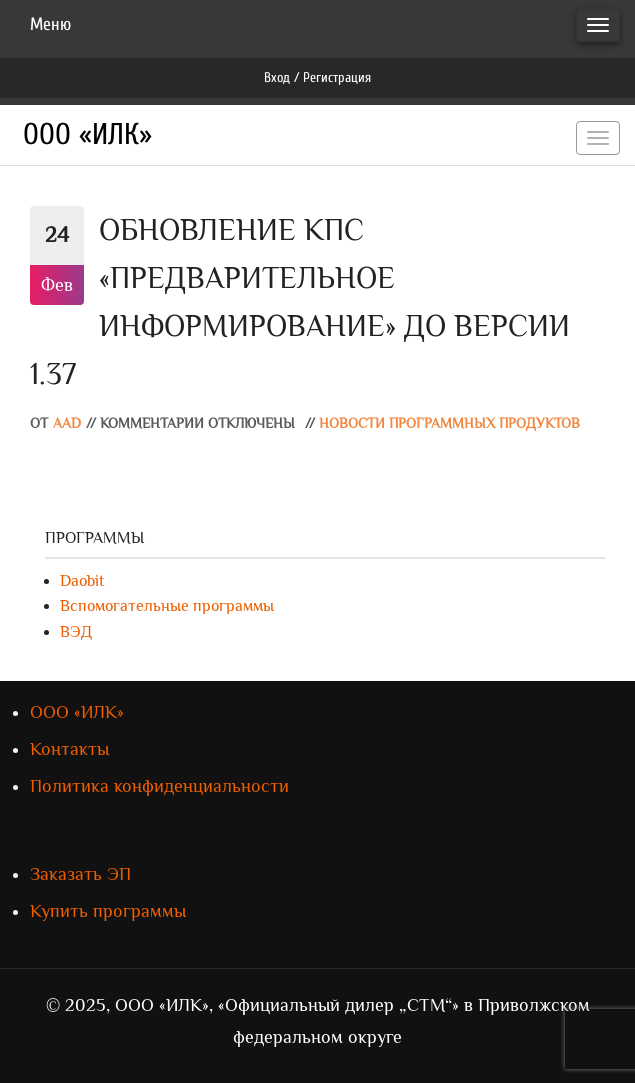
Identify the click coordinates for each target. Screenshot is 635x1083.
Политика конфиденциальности (159, 786)
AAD (67, 423)
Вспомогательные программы (167, 606)
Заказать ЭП (80, 874)
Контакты (69, 749)
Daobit (82, 581)
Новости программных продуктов (449, 423)
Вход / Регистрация (317, 77)
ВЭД (76, 632)
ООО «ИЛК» (87, 134)
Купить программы (108, 911)
